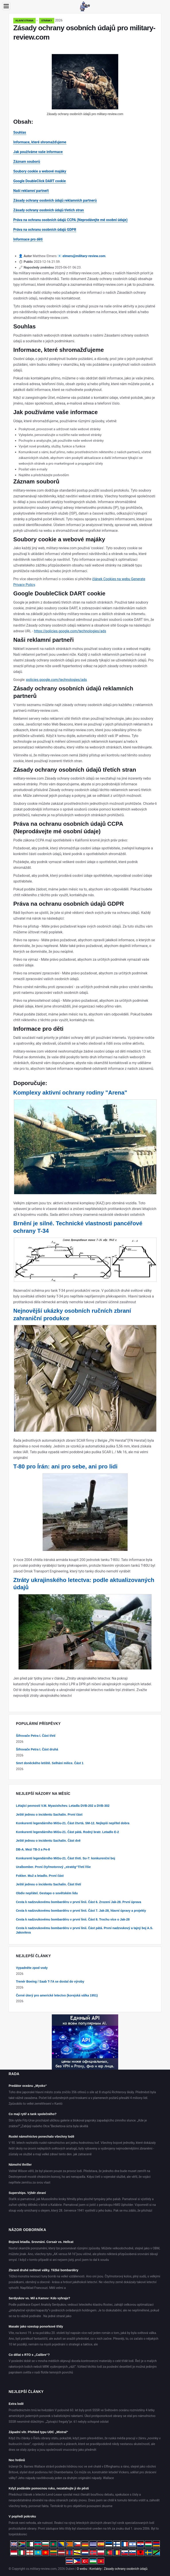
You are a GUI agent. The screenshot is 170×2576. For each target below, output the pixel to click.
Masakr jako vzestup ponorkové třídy (36, 2326)
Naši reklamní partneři (31, 191)
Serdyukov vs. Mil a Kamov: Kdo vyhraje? (39, 2298)
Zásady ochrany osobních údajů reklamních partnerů (55, 200)
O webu (82, 2568)
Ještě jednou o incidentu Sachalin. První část (49, 1814)
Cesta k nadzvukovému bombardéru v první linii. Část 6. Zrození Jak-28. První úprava (78, 1902)
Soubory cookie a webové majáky (39, 171)
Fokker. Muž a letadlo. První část (40, 1875)
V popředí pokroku (22, 2516)
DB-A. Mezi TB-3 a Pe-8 (33, 1849)
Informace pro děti (28, 239)
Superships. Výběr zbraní (27, 2193)
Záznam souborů (26, 161)
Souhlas (19, 132)
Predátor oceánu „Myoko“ (28, 2085)
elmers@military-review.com (84, 256)
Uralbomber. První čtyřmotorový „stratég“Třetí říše (53, 1867)
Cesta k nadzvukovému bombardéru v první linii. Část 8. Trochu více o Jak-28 (73, 1919)
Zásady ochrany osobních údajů (125, 2568)
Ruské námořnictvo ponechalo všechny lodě (41, 2136)
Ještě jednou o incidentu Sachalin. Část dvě (48, 1840)
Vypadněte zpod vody (32, 1968)
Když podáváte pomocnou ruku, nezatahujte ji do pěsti (49, 2488)
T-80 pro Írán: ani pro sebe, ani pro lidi (65, 1466)
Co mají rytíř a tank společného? (32, 2114)
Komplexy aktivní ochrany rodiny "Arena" (70, 1092)
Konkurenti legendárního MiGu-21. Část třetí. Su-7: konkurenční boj (65, 1858)
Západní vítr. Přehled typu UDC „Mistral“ (38, 2432)
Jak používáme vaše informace (38, 152)
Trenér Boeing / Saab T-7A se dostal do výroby (50, 1981)
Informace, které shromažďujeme (39, 142)
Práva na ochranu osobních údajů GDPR (44, 229)
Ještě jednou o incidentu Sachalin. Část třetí (48, 1884)
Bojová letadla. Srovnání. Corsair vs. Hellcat (41, 2242)
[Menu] (6, 6)
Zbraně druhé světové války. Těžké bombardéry (43, 2270)
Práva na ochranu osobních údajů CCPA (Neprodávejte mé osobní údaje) (70, 220)
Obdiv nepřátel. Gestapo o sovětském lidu (47, 1893)
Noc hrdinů (17, 2460)
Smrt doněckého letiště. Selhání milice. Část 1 (49, 1763)
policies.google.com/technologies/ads (56, 680)
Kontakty (95, 2568)
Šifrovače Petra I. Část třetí (35, 1735)
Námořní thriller (20, 2164)
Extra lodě (16, 2404)
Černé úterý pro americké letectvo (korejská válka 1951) (57, 1995)
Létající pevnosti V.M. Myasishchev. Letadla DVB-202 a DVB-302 (63, 1805)
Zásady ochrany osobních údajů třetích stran (48, 210)
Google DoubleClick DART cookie (39, 181)
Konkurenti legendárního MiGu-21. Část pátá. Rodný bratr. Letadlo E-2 (67, 1832)
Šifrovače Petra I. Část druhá (37, 1749)
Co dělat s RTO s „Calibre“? (29, 2354)
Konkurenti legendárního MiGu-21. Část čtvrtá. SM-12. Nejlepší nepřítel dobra (72, 1823)
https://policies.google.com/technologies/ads (70, 631)
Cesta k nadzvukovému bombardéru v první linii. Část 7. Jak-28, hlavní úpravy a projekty (81, 1910)
